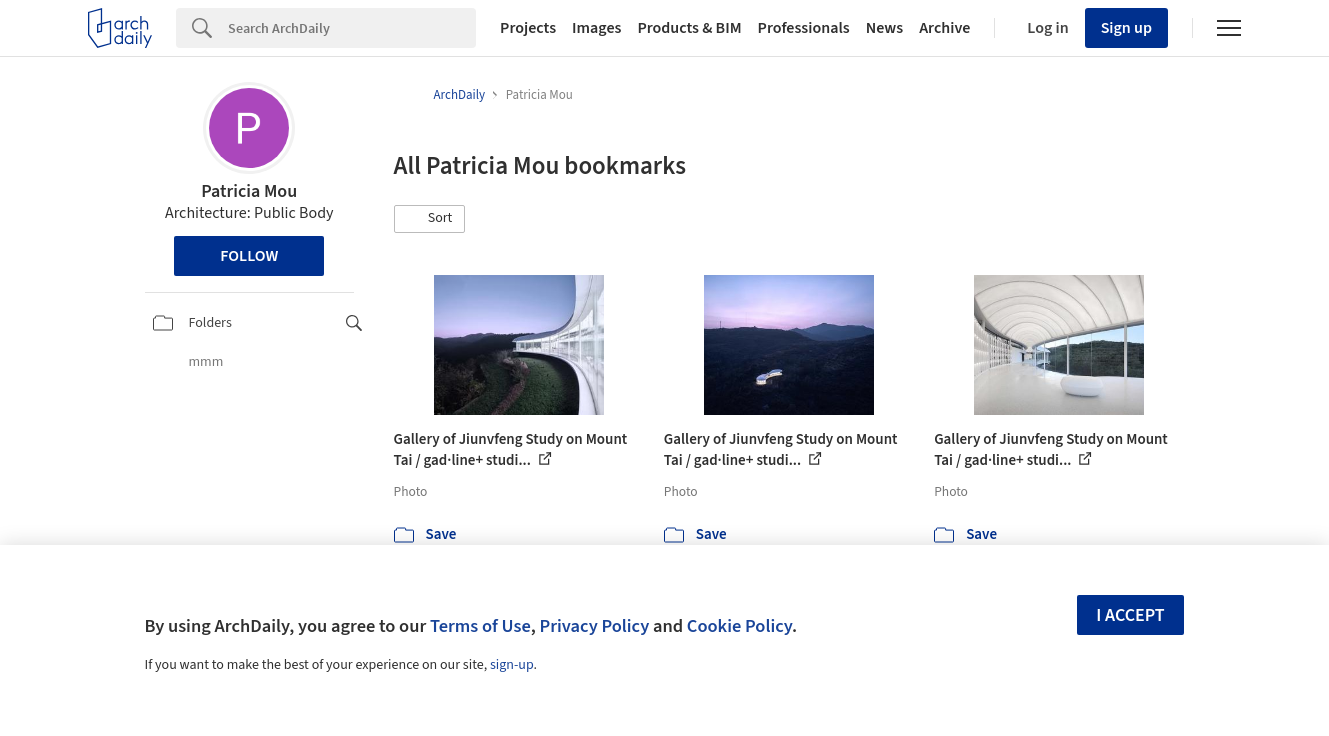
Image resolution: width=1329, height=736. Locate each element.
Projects (528, 28)
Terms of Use (480, 626)
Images (596, 28)
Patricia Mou (249, 191)
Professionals (804, 28)
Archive (944, 28)
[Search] (352, 28)
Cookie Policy (739, 626)
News (884, 28)
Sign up (1126, 28)
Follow (249, 256)
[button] (430, 219)
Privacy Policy (594, 626)
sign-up (512, 665)
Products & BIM (689, 28)
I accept (1130, 615)
